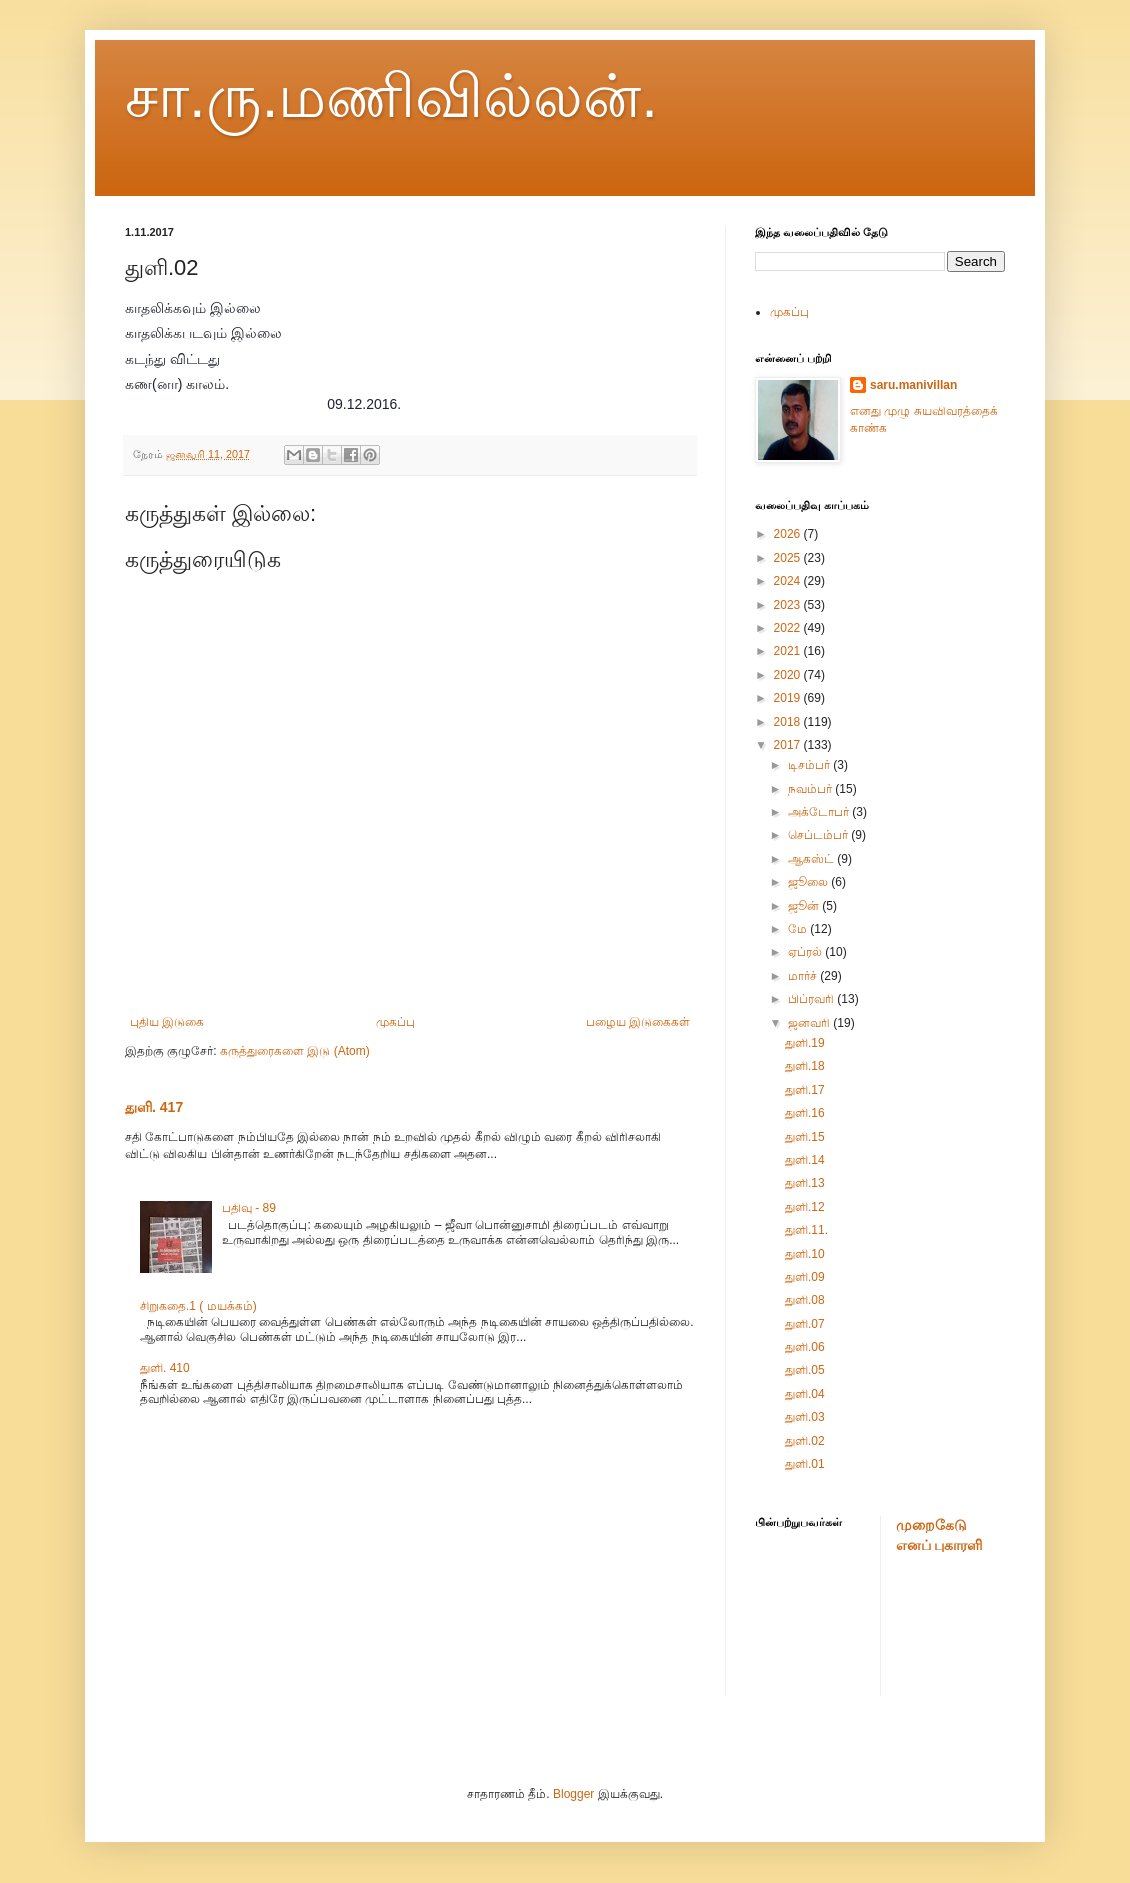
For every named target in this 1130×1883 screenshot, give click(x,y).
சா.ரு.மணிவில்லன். (391, 96)
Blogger (573, 1794)
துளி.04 (805, 1394)
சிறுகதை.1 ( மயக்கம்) (198, 1306)
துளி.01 (805, 1464)
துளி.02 (805, 1441)
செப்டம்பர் (819, 835)
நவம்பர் (811, 789)
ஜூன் (805, 906)
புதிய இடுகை (167, 1022)
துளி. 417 (154, 1107)
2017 (789, 745)
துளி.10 (805, 1254)
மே (799, 929)
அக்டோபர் (820, 812)
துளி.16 (805, 1113)
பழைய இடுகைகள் (638, 1022)
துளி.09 (805, 1277)
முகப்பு (395, 1022)
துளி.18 (805, 1066)
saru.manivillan (913, 385)
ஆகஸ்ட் (812, 859)
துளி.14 (805, 1160)
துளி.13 (805, 1183)
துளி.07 (805, 1324)
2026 (789, 534)
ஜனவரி (810, 1023)
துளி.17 (805, 1090)
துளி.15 (805, 1137)
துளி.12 (805, 1207)
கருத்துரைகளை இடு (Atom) (295, 1051)
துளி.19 (805, 1043)
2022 (789, 628)
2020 (789, 675)
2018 (789, 722)
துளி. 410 (165, 1368)
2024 (789, 581)
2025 (789, 558)
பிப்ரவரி (812, 999)
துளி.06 (805, 1347)
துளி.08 (805, 1300)
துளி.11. (806, 1230)
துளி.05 (805, 1370)
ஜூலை (809, 882)
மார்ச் (804, 976)
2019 (789, 698)
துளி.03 (805, 1417)
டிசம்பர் (810, 765)
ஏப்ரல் (806, 952)
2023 (789, 605)
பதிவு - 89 (249, 1208)
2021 (789, 651)
